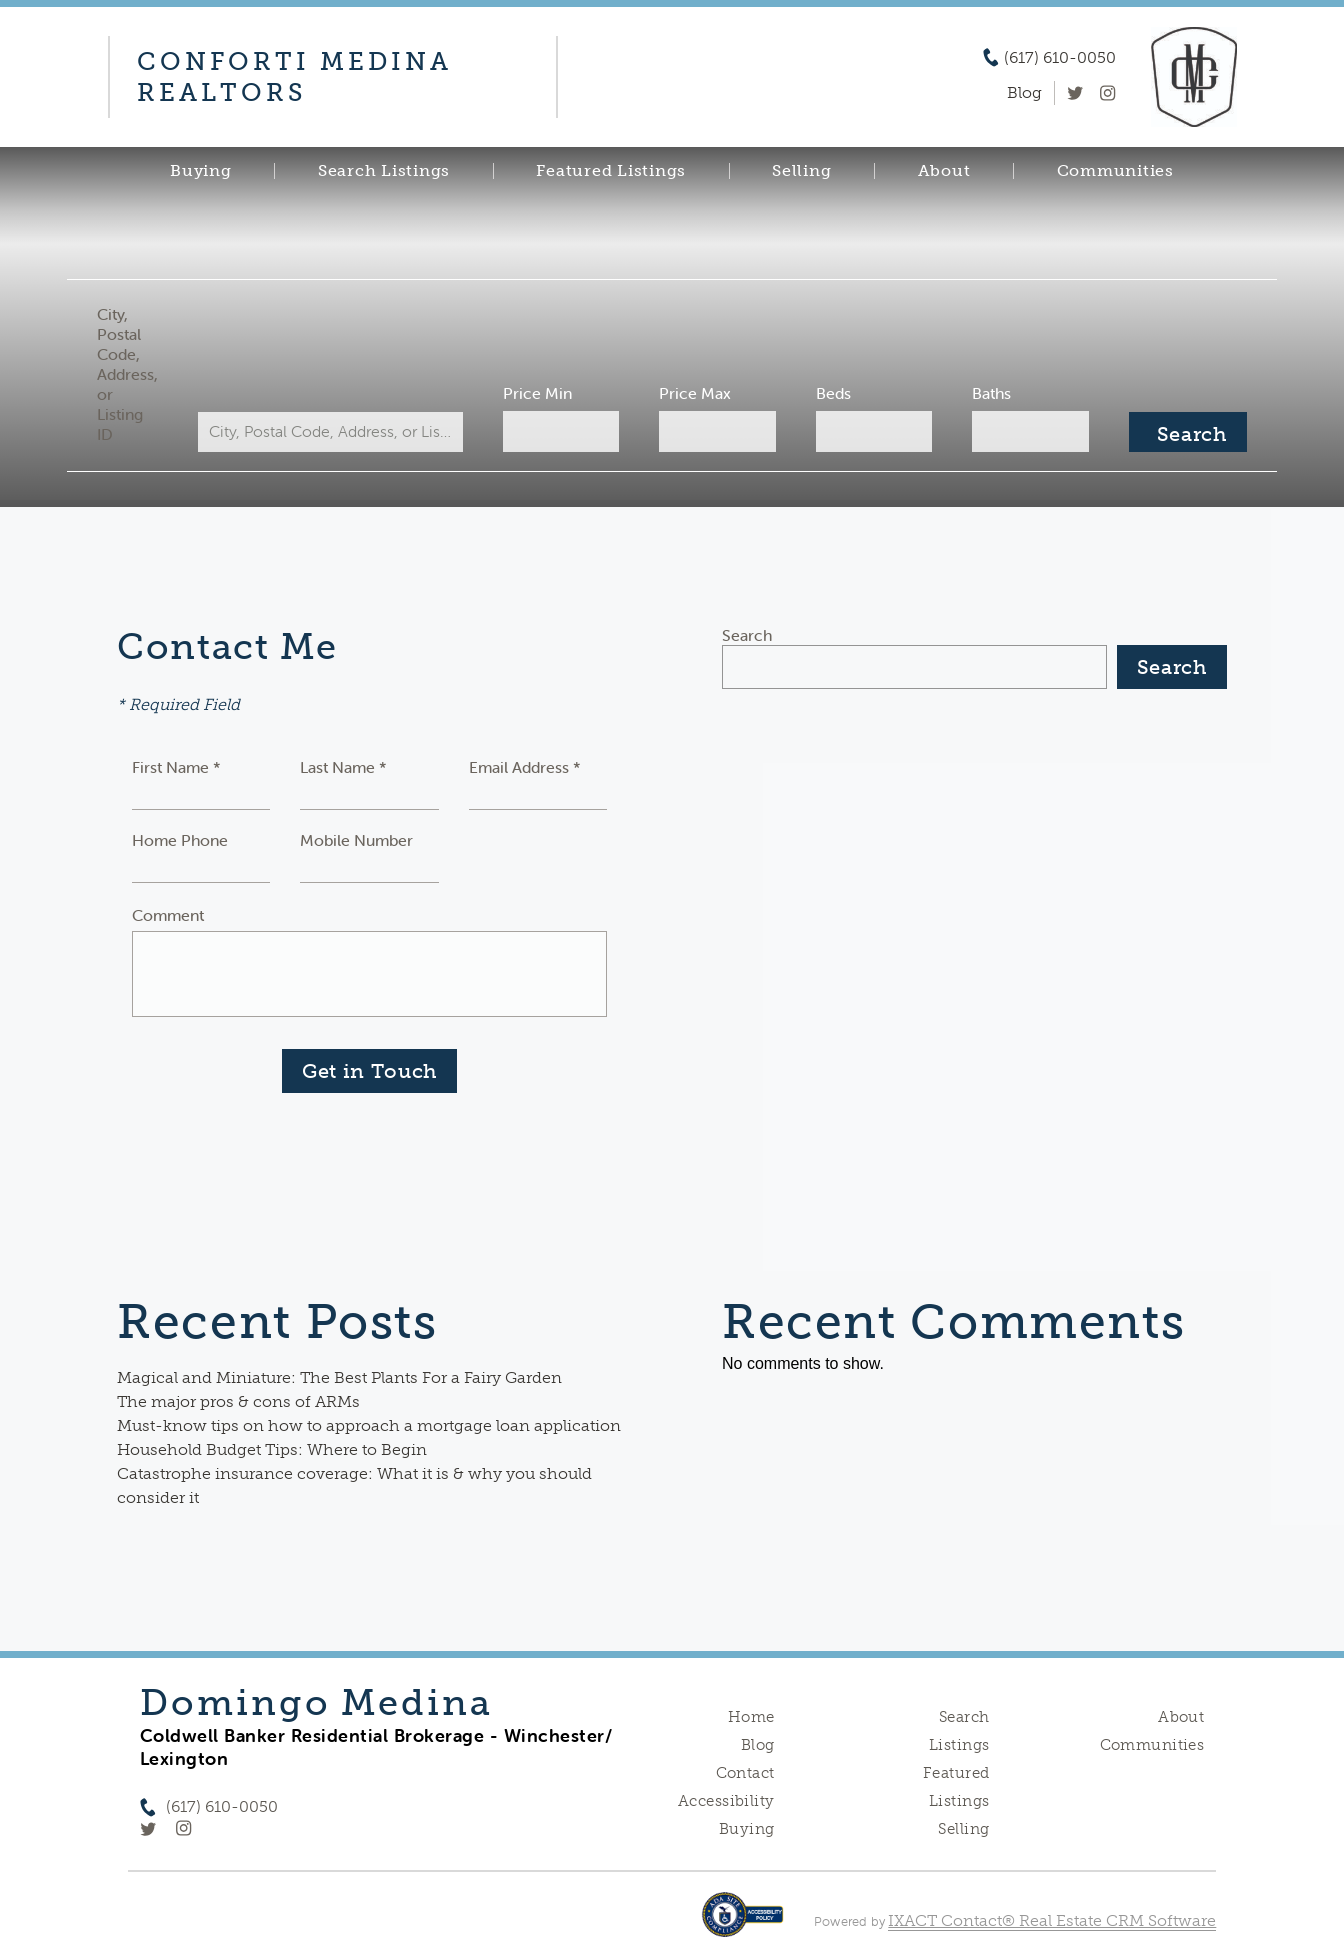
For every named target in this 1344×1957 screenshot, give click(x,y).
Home (751, 1717)
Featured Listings (611, 171)
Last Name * (343, 767)
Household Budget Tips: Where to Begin (272, 1449)
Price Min (537, 393)
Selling (801, 171)
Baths (991, 393)
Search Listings (384, 171)
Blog (758, 1745)
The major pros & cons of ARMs (238, 1401)
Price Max (695, 393)
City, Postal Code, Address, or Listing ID (127, 374)
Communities (1115, 171)
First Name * (176, 767)
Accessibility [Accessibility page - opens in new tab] (726, 1801)
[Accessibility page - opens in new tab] (742, 1924)
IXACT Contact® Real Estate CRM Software (1052, 1920)
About (944, 171)
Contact (745, 1773)
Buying (201, 171)
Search (747, 635)
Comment (168, 915)
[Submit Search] (1188, 432)
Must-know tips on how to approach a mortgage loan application (369, 1425)
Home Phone (180, 840)
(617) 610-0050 (1060, 58)
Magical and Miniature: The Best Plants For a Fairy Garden (339, 1377)
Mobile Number (356, 840)
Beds (833, 393)
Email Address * (525, 767)
